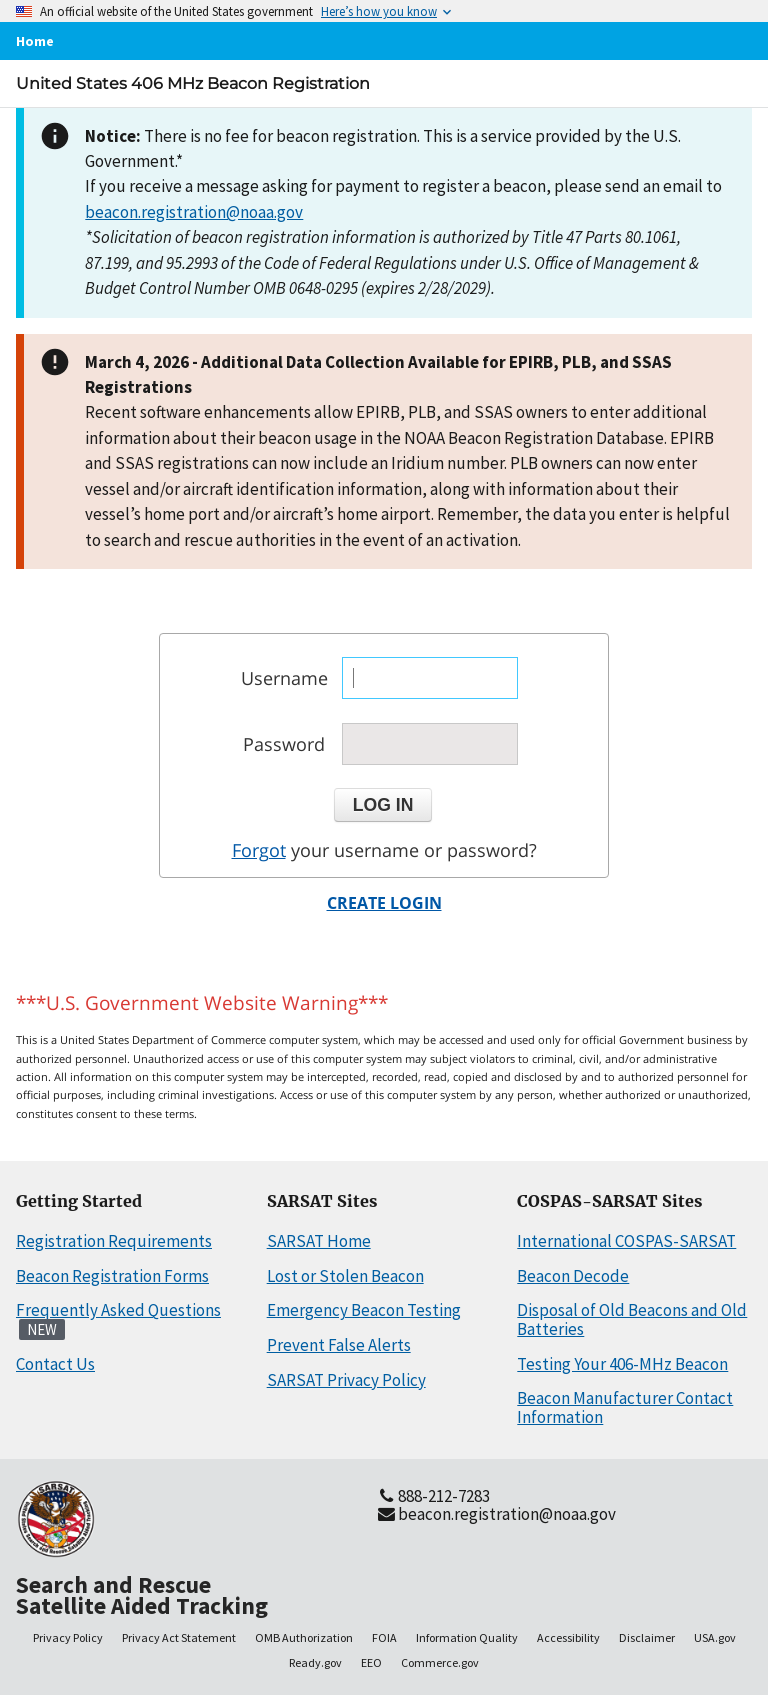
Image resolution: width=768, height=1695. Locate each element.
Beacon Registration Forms (112, 1276)
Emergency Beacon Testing (364, 1310)
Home (35, 41)
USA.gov (715, 1637)
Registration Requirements (114, 1241)
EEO (371, 1662)
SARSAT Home (319, 1241)
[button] (383, 805)
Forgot (259, 850)
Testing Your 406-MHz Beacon (622, 1364)
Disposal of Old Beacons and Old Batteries (632, 1319)
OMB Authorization (304, 1637)
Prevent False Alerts (339, 1345)
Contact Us (55, 1364)
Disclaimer (647, 1637)
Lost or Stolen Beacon (345, 1276)
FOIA (384, 1637)
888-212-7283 (433, 1496)
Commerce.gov (440, 1662)
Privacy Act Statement (179, 1637)
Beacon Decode (573, 1276)
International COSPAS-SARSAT (626, 1241)
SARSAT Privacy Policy (346, 1380)
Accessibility (568, 1637)
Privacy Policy (68, 1637)
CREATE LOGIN (384, 903)
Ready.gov (315, 1662)
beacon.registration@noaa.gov (194, 212)
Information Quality (467, 1637)
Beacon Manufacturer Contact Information (625, 1407)
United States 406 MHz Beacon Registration (193, 83)
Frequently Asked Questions (118, 1310)
